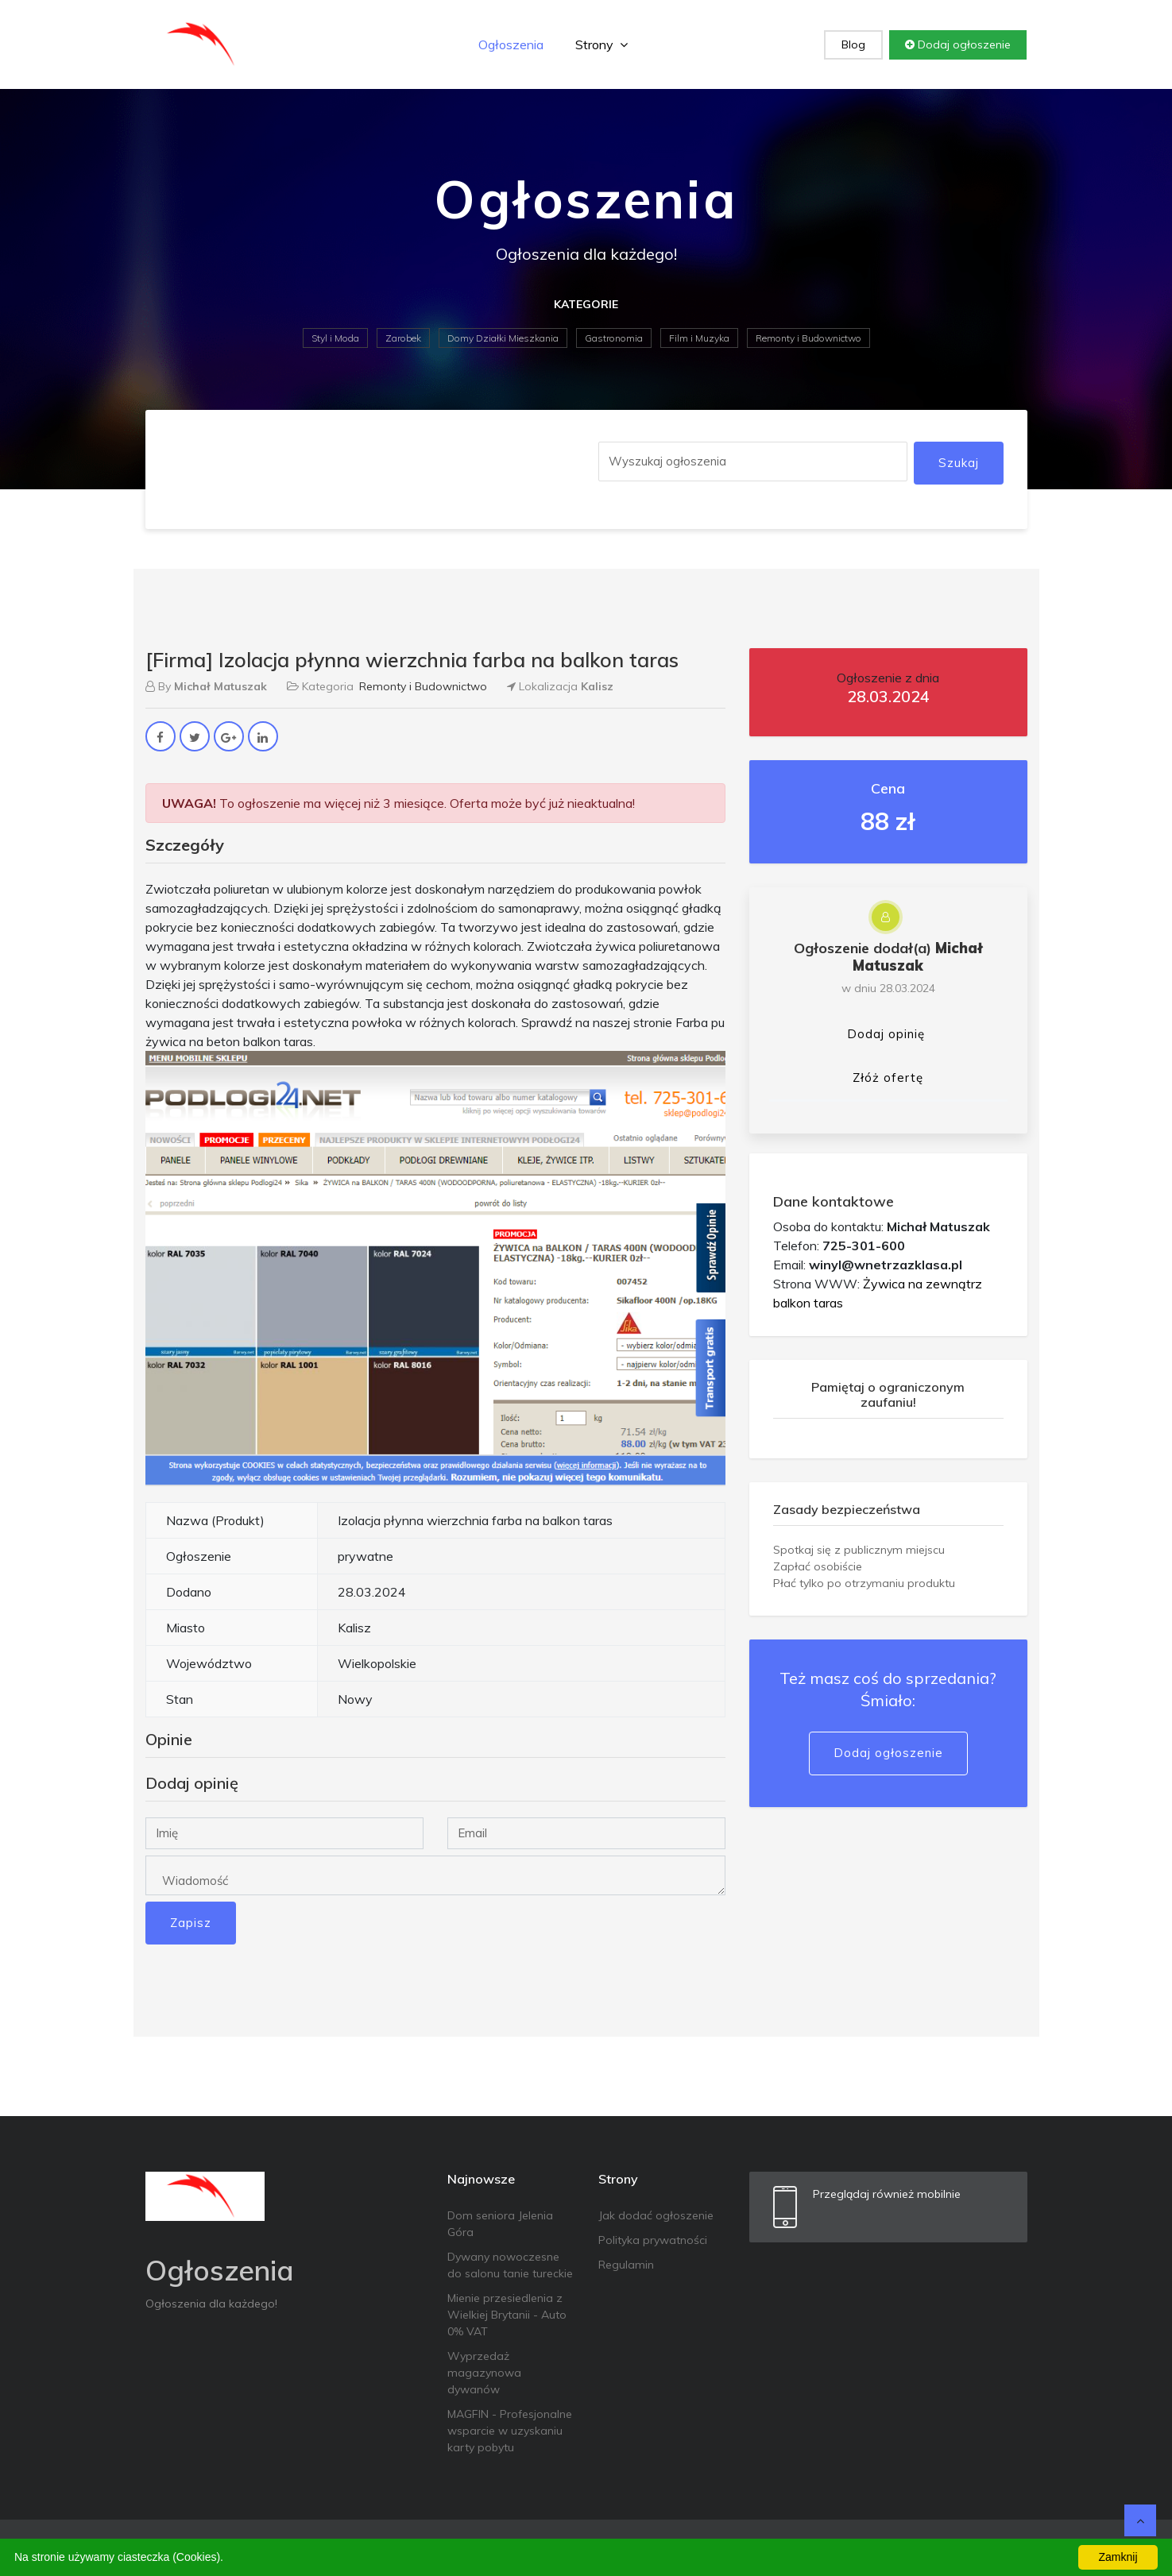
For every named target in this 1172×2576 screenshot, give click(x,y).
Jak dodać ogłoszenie (656, 2215)
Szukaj (958, 462)
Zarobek (403, 338)
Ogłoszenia (510, 44)
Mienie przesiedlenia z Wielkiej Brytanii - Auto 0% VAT (507, 2314)
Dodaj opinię (886, 1033)
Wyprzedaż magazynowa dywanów (484, 2372)
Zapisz (190, 1922)
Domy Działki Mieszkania (503, 338)
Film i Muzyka (699, 338)
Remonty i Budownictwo (808, 338)
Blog (853, 44)
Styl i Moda (335, 338)
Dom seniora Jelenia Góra (500, 2223)
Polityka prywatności (652, 2240)
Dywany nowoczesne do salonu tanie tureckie (510, 2265)
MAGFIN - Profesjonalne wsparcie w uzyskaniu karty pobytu (509, 2430)
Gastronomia (614, 338)
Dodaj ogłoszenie (958, 44)
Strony (601, 44)
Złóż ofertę (888, 1077)
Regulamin (626, 2264)
